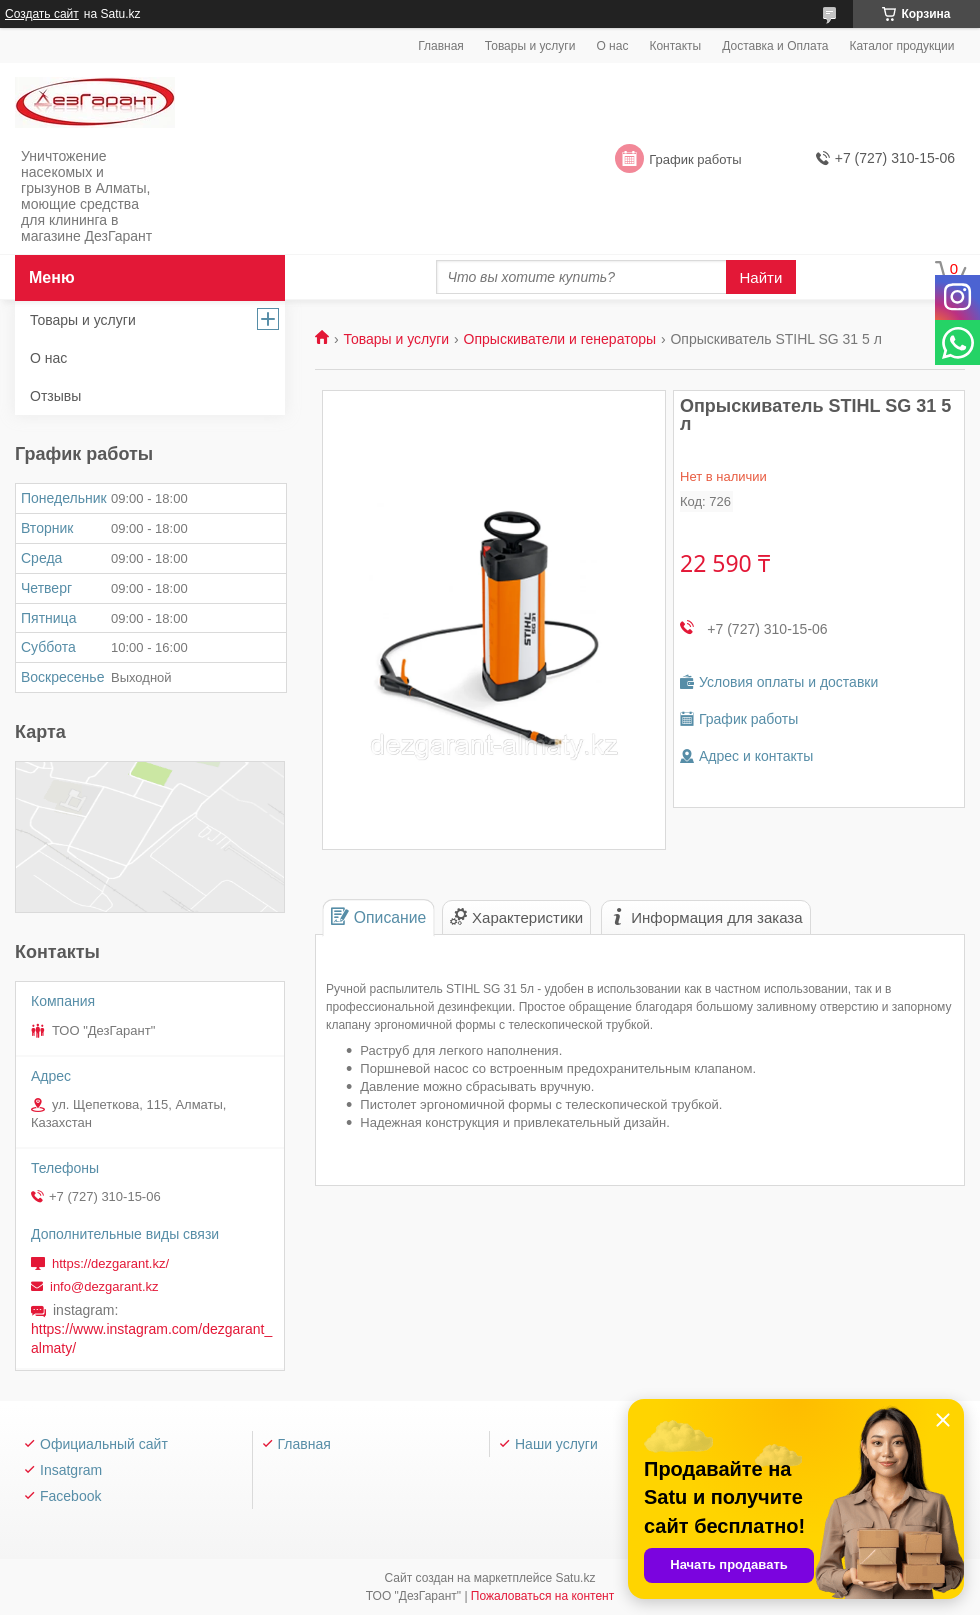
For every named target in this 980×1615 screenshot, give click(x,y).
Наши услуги (556, 1444)
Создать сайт (42, 14)
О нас (612, 46)
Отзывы (55, 396)
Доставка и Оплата (775, 46)
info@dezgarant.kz (104, 1286)
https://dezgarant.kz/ (110, 1263)
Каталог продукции (901, 46)
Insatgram (71, 1470)
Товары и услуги (530, 46)
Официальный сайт (104, 1444)
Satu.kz (575, 1578)
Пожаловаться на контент (542, 1596)
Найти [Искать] (761, 277)
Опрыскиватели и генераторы (560, 339)
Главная (441, 46)
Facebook (70, 1496)
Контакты (675, 46)
